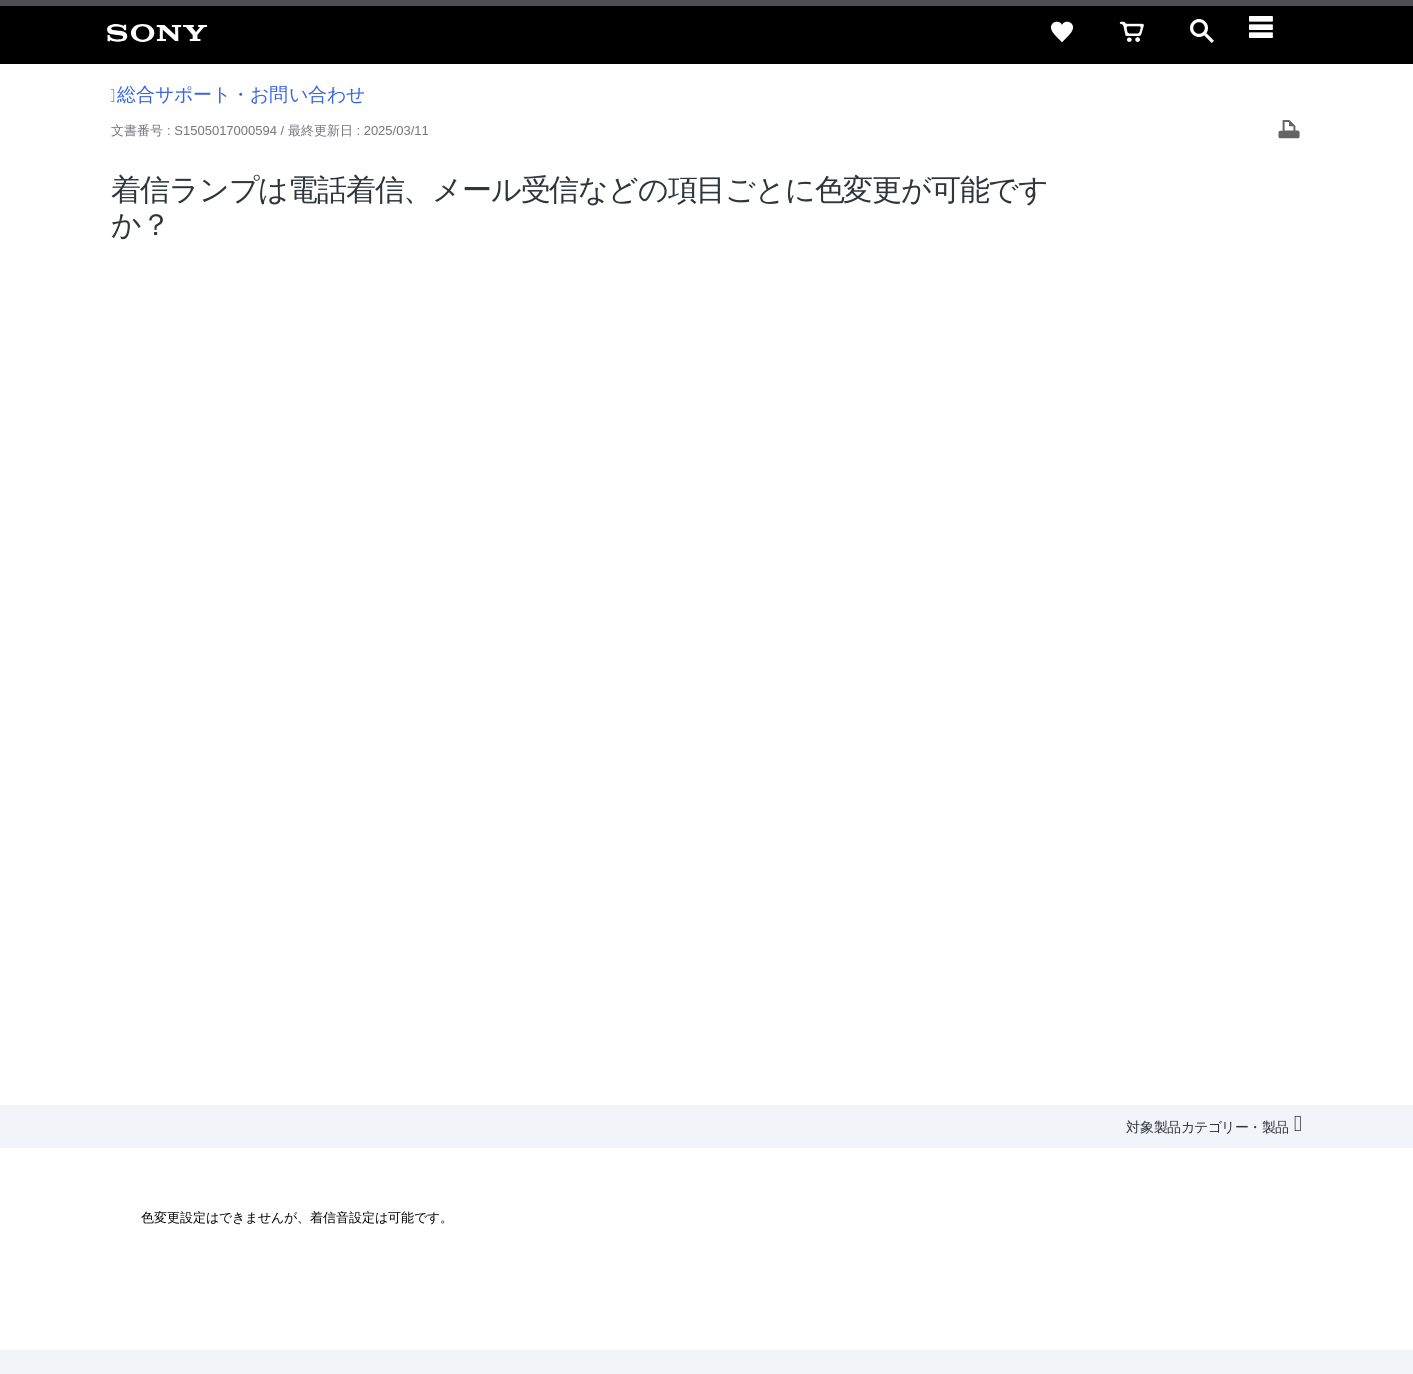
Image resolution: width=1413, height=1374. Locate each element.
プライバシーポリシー (273, 1293)
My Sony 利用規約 (1230, 1134)
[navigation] (1272, 32)
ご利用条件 (163, 1293)
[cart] (1132, 32)
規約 (1270, 1098)
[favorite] (1062, 32)
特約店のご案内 (915, 1134)
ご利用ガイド (1194, 1098)
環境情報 (1131, 1134)
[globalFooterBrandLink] (1208, 1305)
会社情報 (752, 1134)
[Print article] (1289, 131)
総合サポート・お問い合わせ (238, 94)
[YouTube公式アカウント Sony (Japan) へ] (1219, 1184)
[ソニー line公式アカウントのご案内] (1133, 1184)
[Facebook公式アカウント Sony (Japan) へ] (1262, 1184)
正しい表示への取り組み (421, 1293)
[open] (1202, 32)
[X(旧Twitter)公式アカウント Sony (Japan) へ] (1176, 1184)
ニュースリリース (1033, 1134)
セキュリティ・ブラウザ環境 (865, 1098)
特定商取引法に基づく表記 (1052, 1098)
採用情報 (824, 1134)
